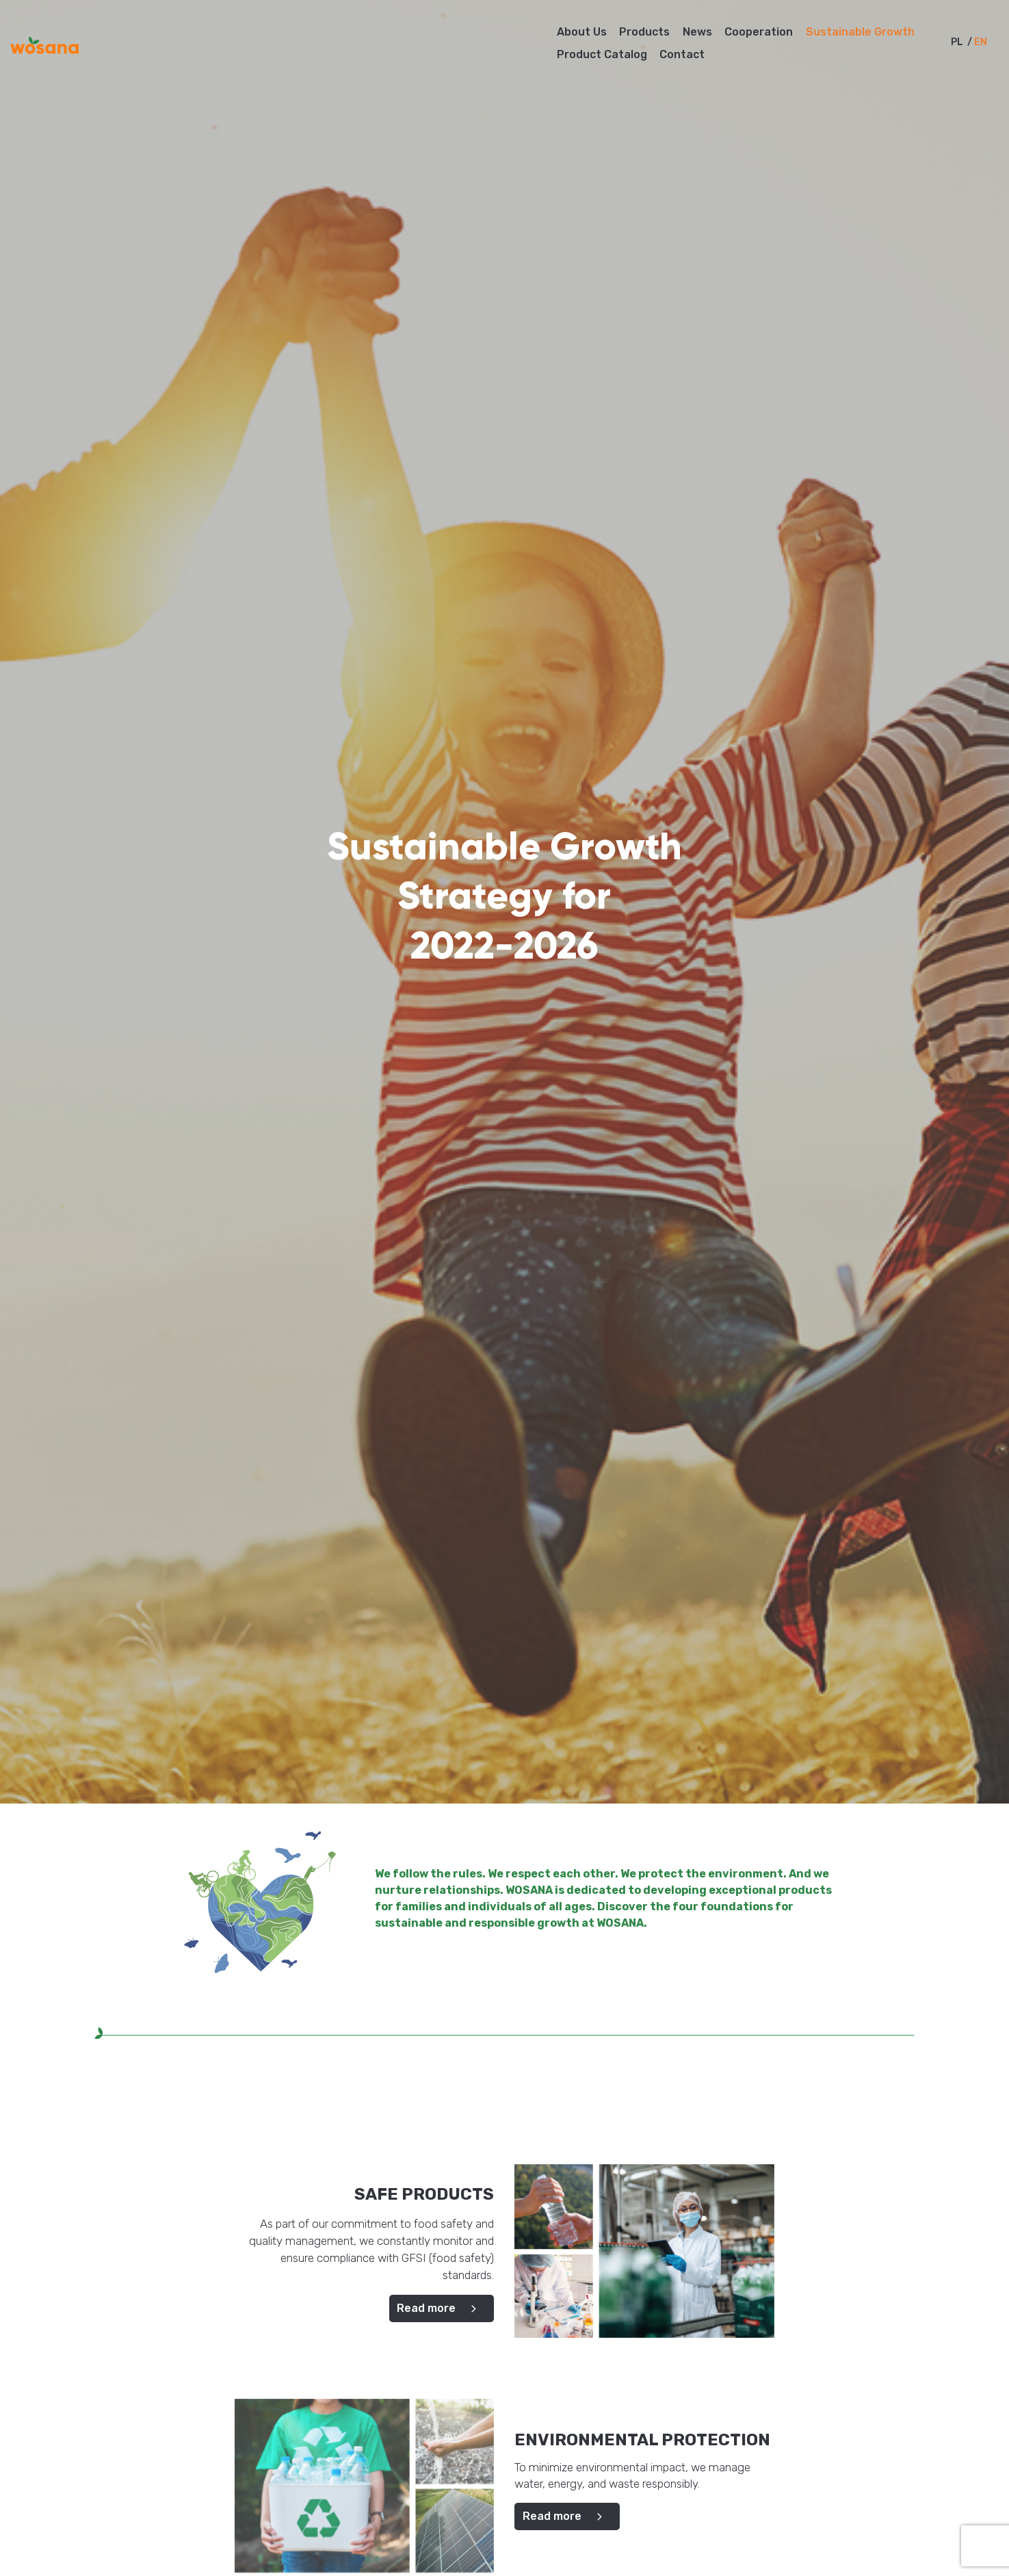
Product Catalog (602, 54)
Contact (682, 54)
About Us (582, 31)
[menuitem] (957, 42)
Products (644, 31)
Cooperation (758, 31)
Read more (441, 2308)
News (697, 31)
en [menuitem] (980, 43)
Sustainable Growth (860, 31)
